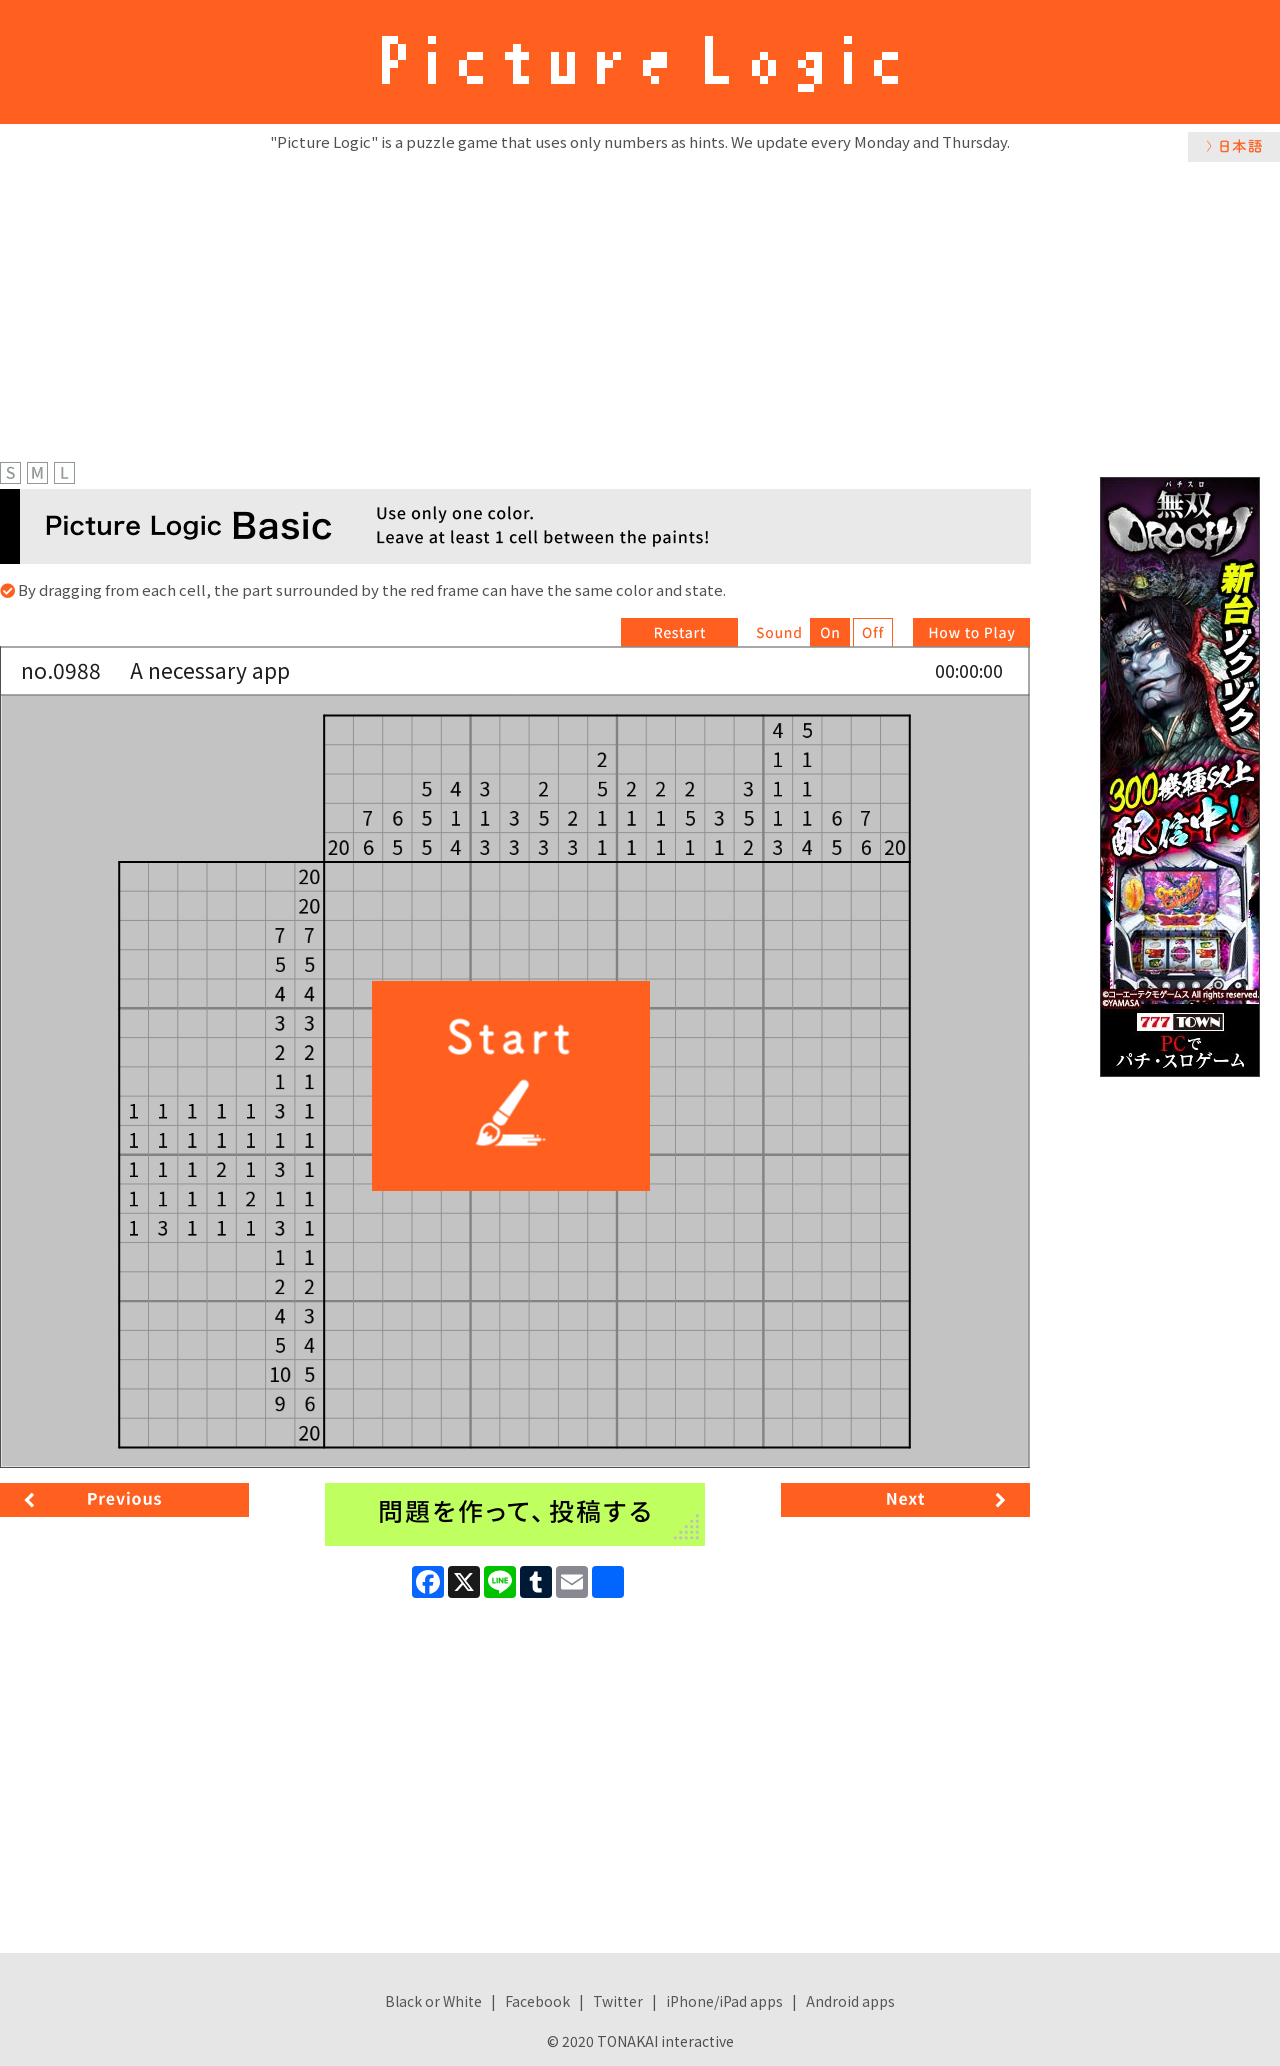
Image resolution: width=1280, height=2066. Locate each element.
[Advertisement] (640, 307)
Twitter (618, 2001)
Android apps (850, 2001)
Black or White (433, 2001)
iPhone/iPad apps (724, 2001)
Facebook (537, 2001)
